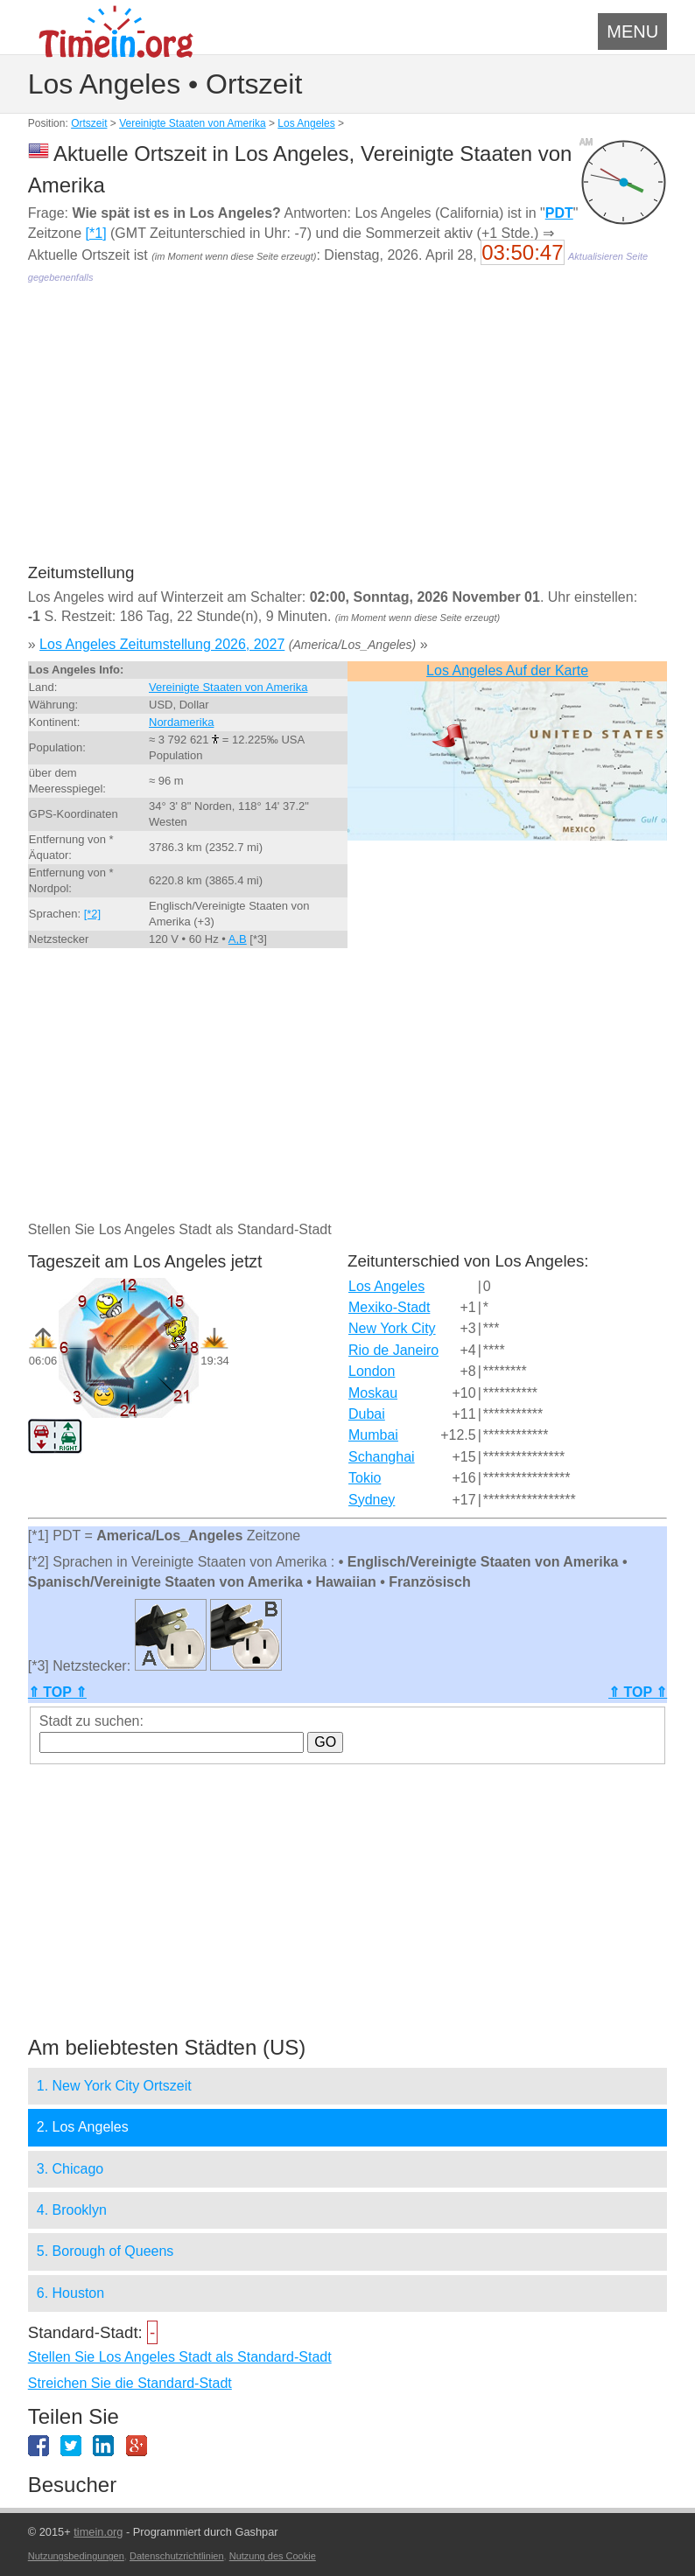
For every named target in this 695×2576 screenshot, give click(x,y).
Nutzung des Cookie (272, 2556)
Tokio (364, 1477)
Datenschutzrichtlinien (177, 2556)
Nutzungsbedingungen (76, 2556)
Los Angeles (305, 123)
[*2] (93, 913)
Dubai (366, 1414)
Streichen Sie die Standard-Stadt (130, 2383)
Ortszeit (89, 123)
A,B (237, 939)
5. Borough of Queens (105, 2251)
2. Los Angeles (83, 2126)
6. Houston (70, 2293)
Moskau (372, 1393)
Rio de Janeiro (393, 1350)
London (371, 1371)
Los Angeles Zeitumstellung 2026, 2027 (161, 644)
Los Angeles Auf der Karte (507, 670)
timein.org (98, 2531)
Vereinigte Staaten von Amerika (192, 123)
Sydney (371, 1499)
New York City (392, 1328)
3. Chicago (70, 2168)
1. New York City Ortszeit (114, 2085)
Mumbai (373, 1435)
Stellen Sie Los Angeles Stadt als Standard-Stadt (180, 2356)
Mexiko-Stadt (389, 1307)
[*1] (96, 233)
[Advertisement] (347, 435)
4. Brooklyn (72, 2210)
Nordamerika (181, 722)
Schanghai (381, 1456)
